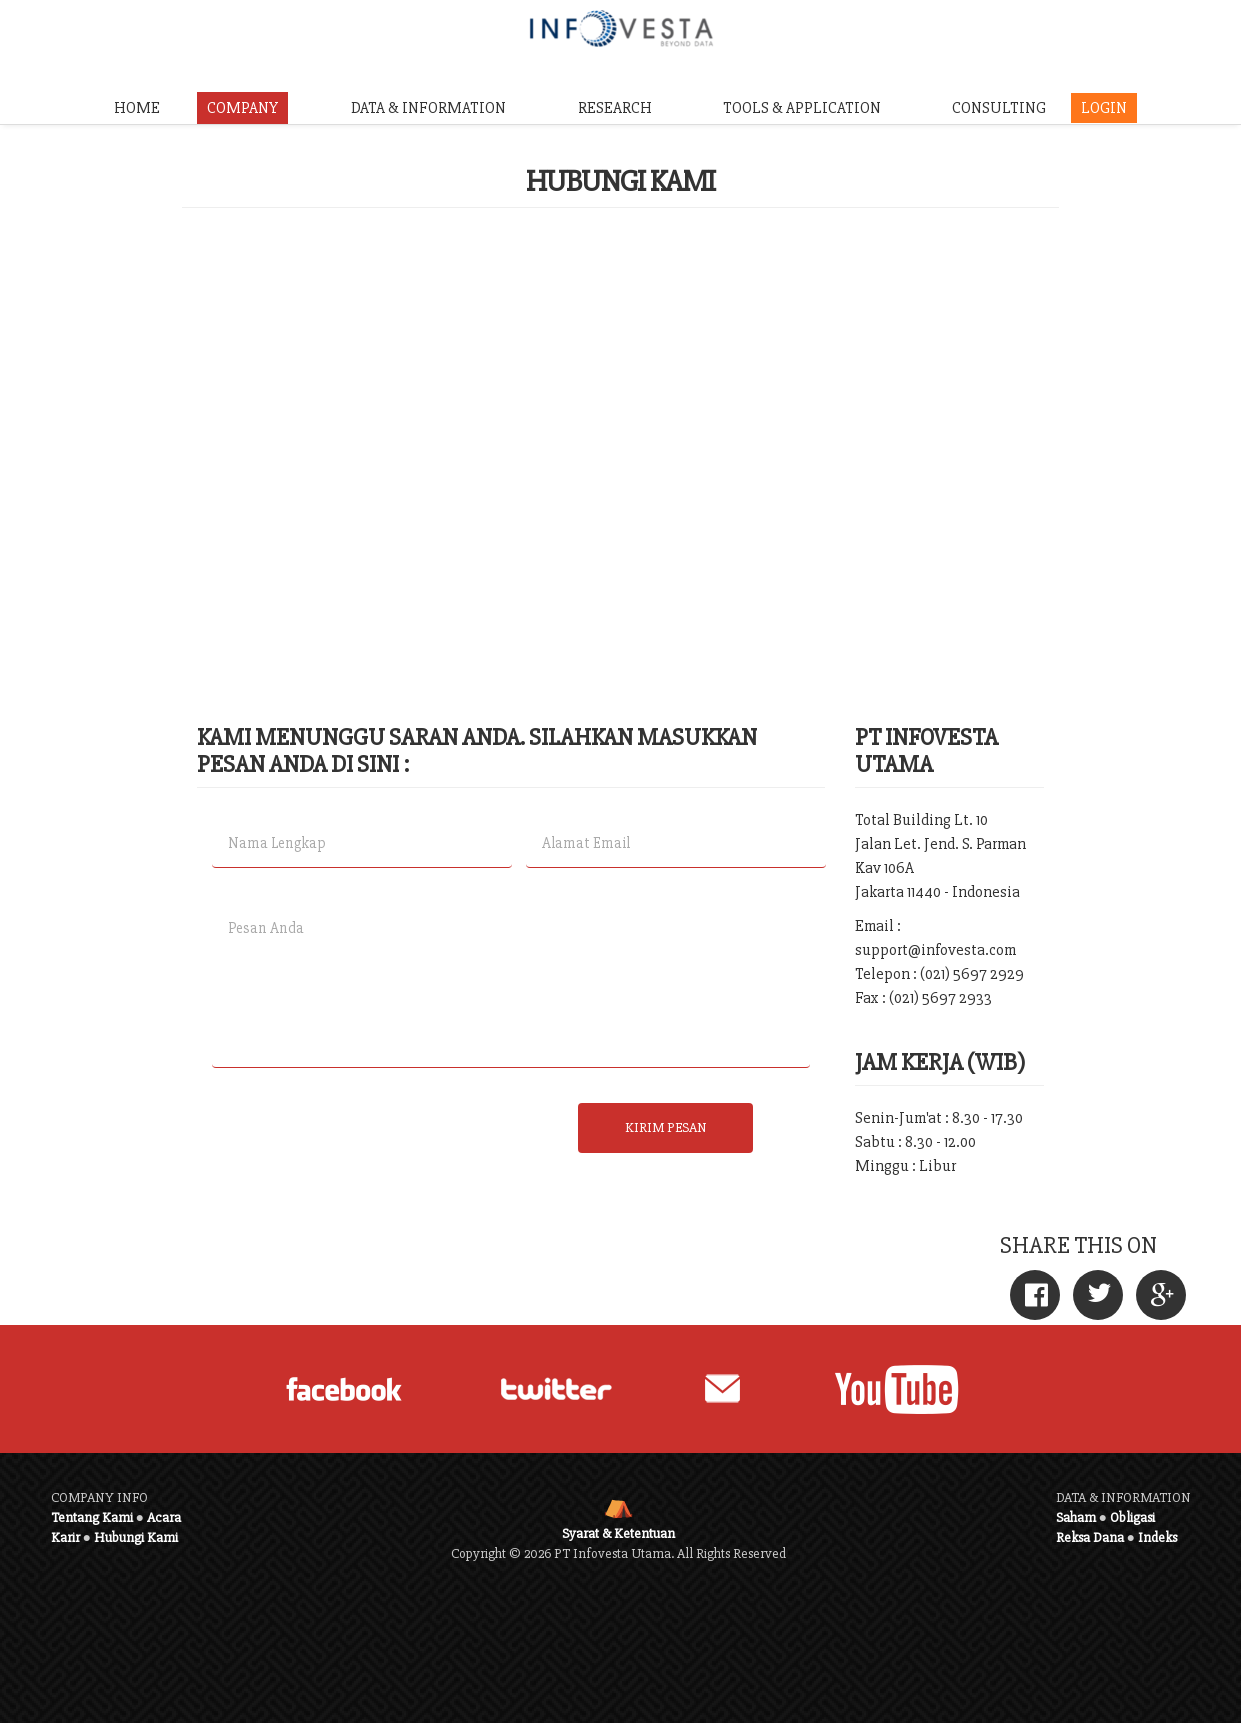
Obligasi (1132, 1517)
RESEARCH (615, 108)
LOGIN (1104, 108)
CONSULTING (999, 108)
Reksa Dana (1090, 1537)
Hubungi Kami (136, 1537)
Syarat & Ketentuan (618, 1533)
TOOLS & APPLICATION (802, 108)
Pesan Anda (511, 985)
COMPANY (242, 108)
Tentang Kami (92, 1517)
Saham (1076, 1517)
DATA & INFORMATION (428, 108)
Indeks (1157, 1537)
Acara (164, 1517)
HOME (137, 108)
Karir (65, 1537)
